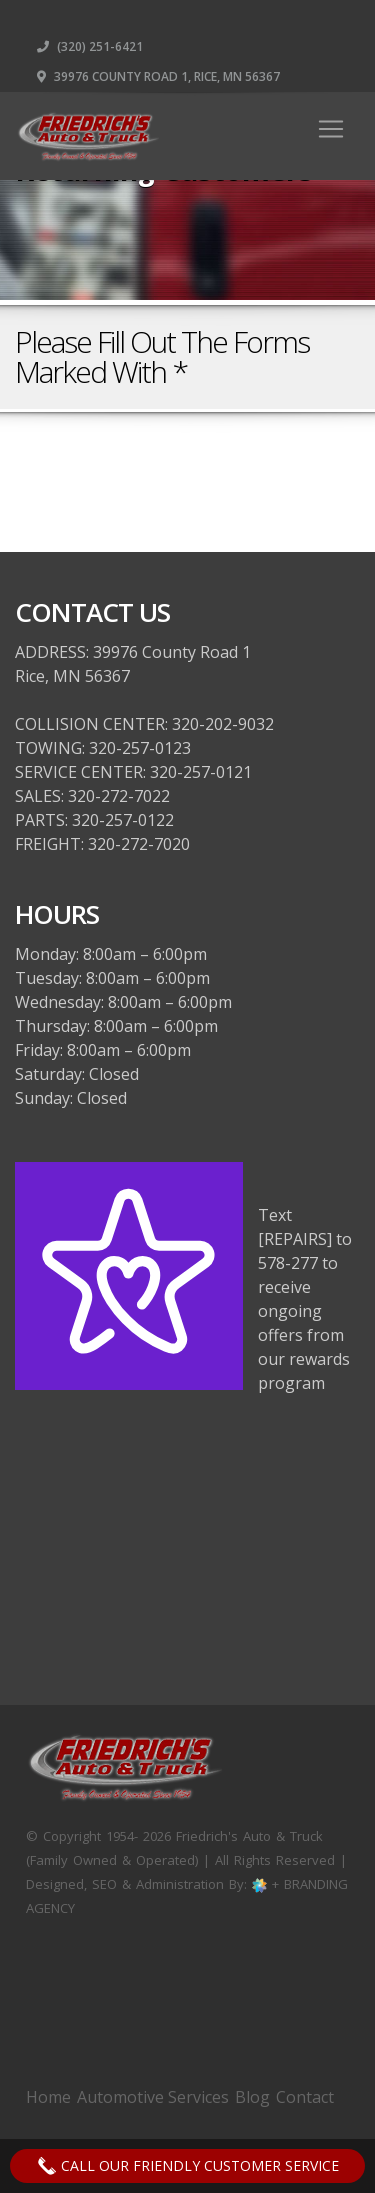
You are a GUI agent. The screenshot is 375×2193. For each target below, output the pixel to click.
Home (48, 2097)
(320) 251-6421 (90, 46)
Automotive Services (153, 2097)
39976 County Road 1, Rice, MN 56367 (158, 76)
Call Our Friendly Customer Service (188, 2166)
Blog (252, 2097)
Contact (305, 2097)
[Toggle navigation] (331, 129)
